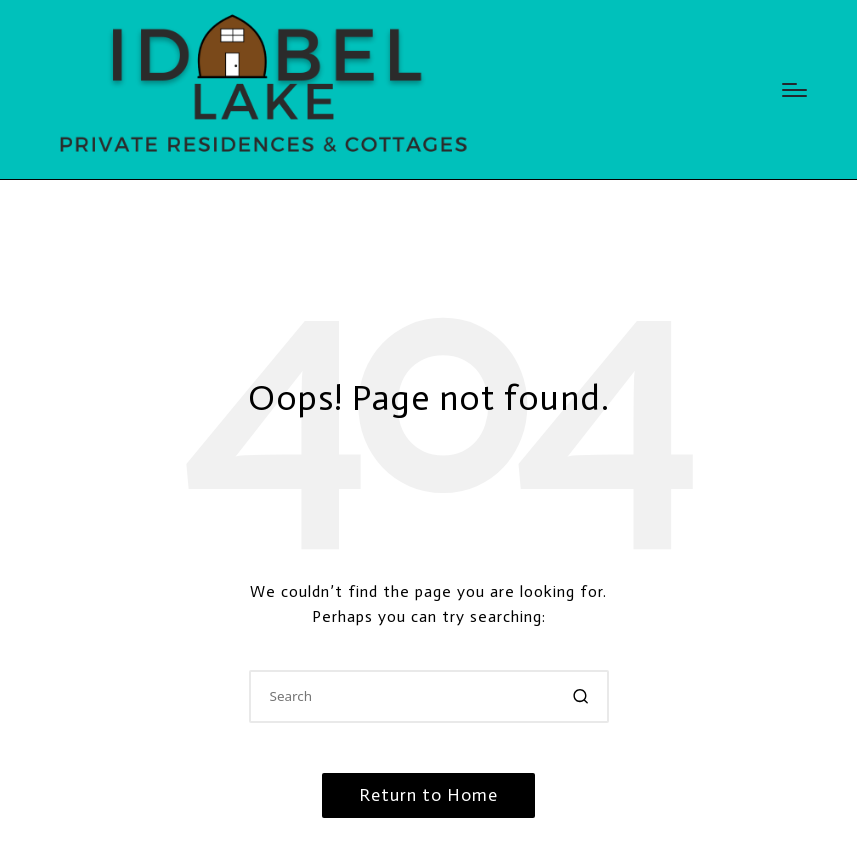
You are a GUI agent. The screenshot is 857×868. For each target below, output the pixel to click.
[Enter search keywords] (429, 696)
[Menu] (794, 90)
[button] (581, 696)
